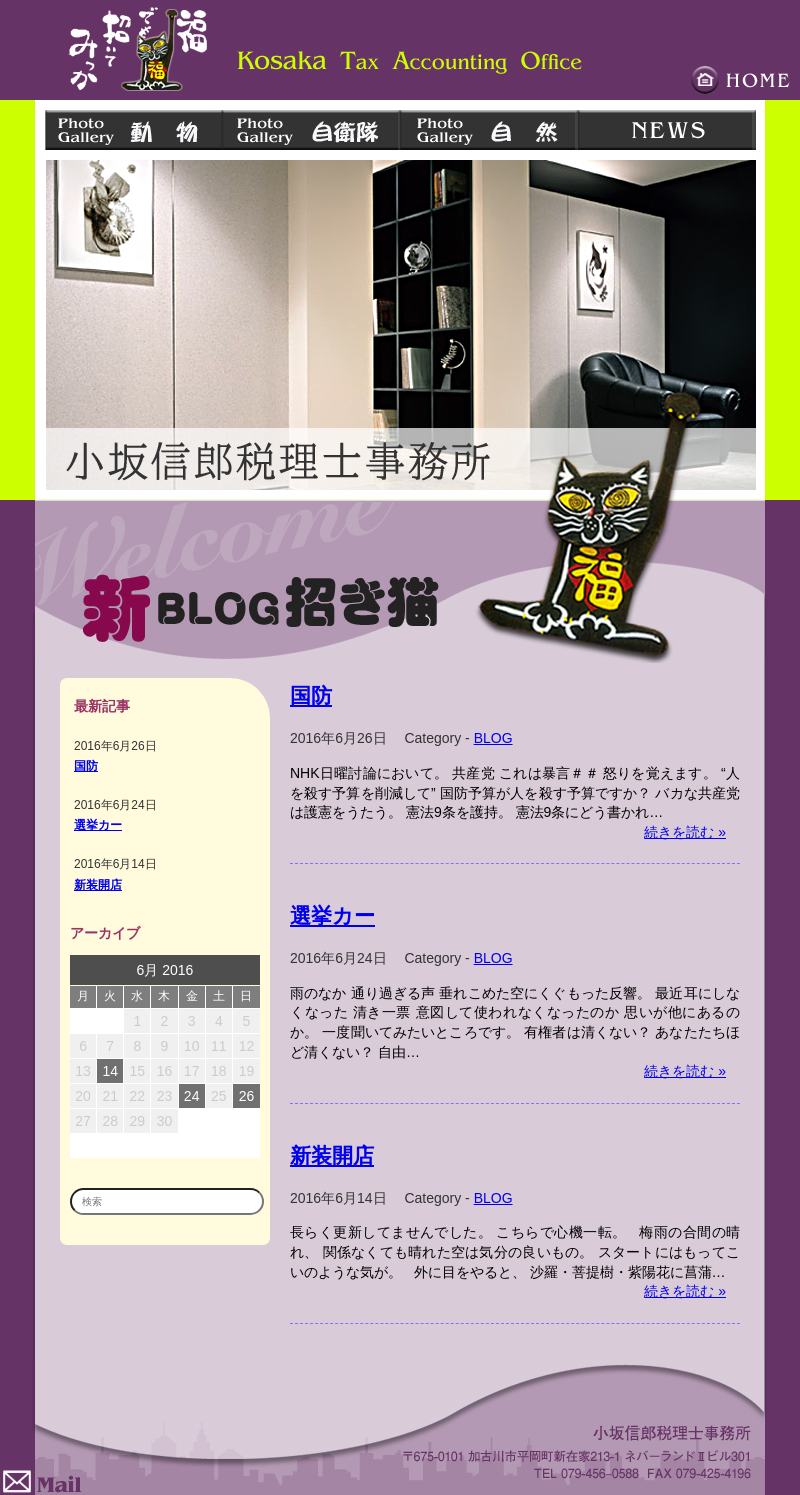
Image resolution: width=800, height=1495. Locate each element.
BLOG (493, 738)
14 (110, 1071)
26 (247, 1096)
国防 (86, 765)
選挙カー (98, 824)
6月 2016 (165, 970)
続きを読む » (685, 832)
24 (192, 1096)
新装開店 (98, 884)
